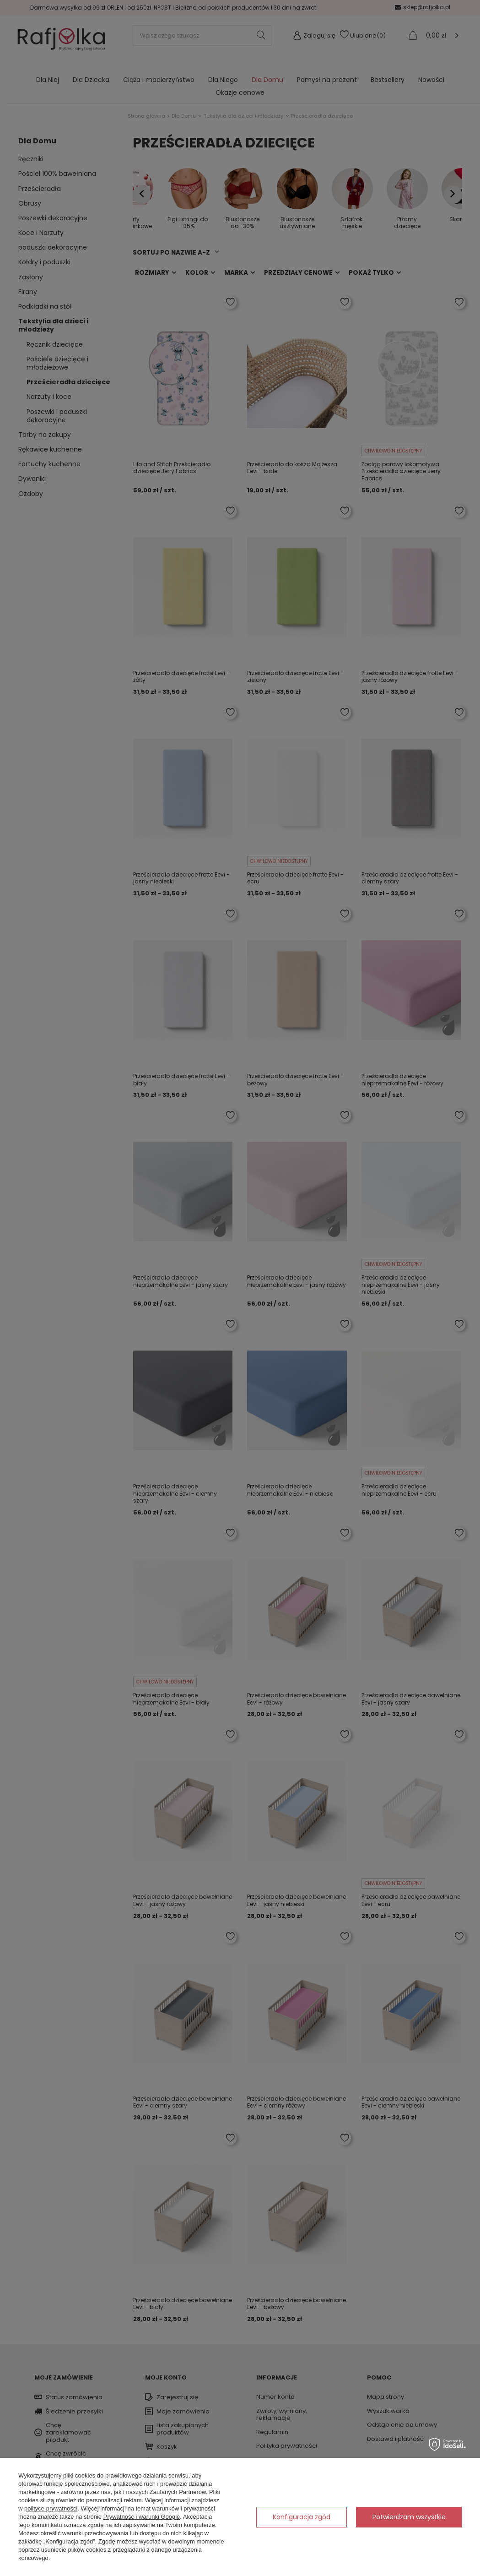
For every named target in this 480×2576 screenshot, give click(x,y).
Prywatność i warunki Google (141, 2516)
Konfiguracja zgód (301, 2517)
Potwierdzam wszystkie (409, 2517)
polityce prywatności (50, 2508)
